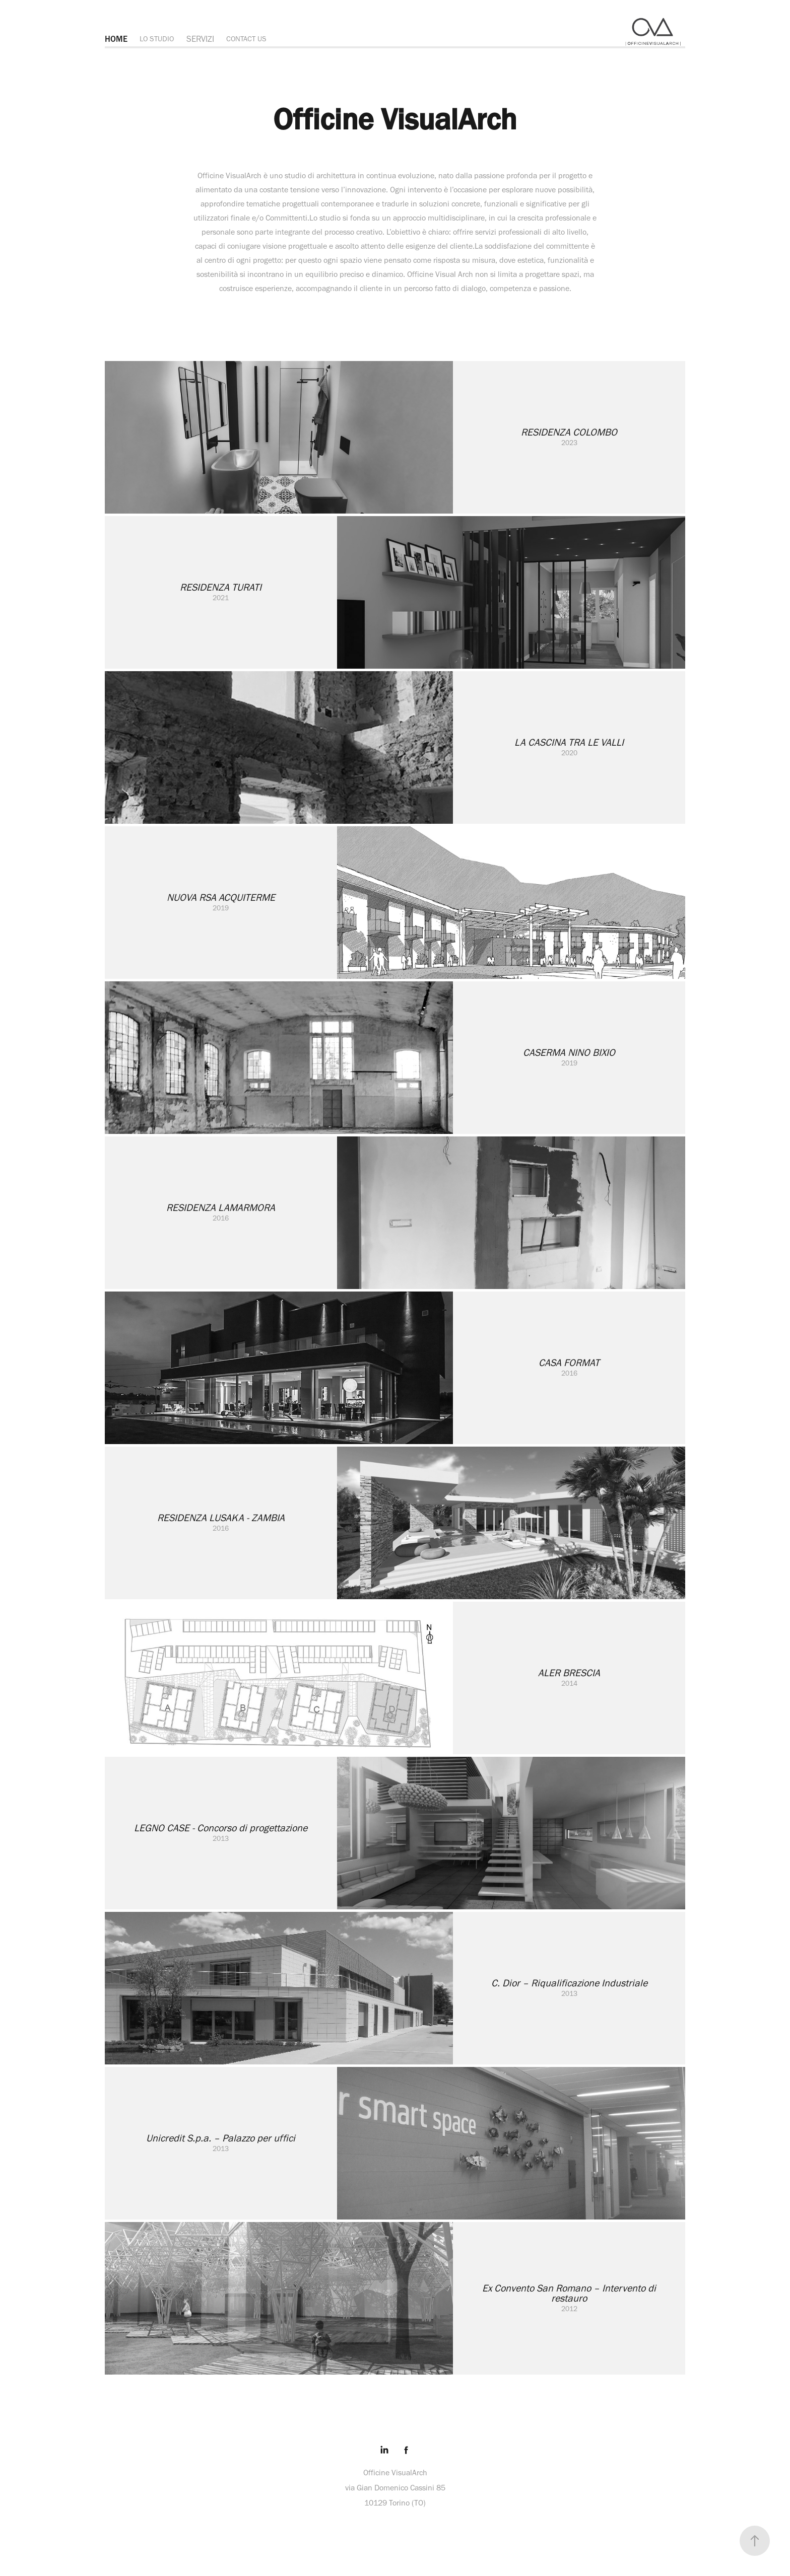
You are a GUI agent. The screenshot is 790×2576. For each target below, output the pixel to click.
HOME (116, 39)
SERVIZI (200, 39)
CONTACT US (246, 38)
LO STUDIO (157, 38)
